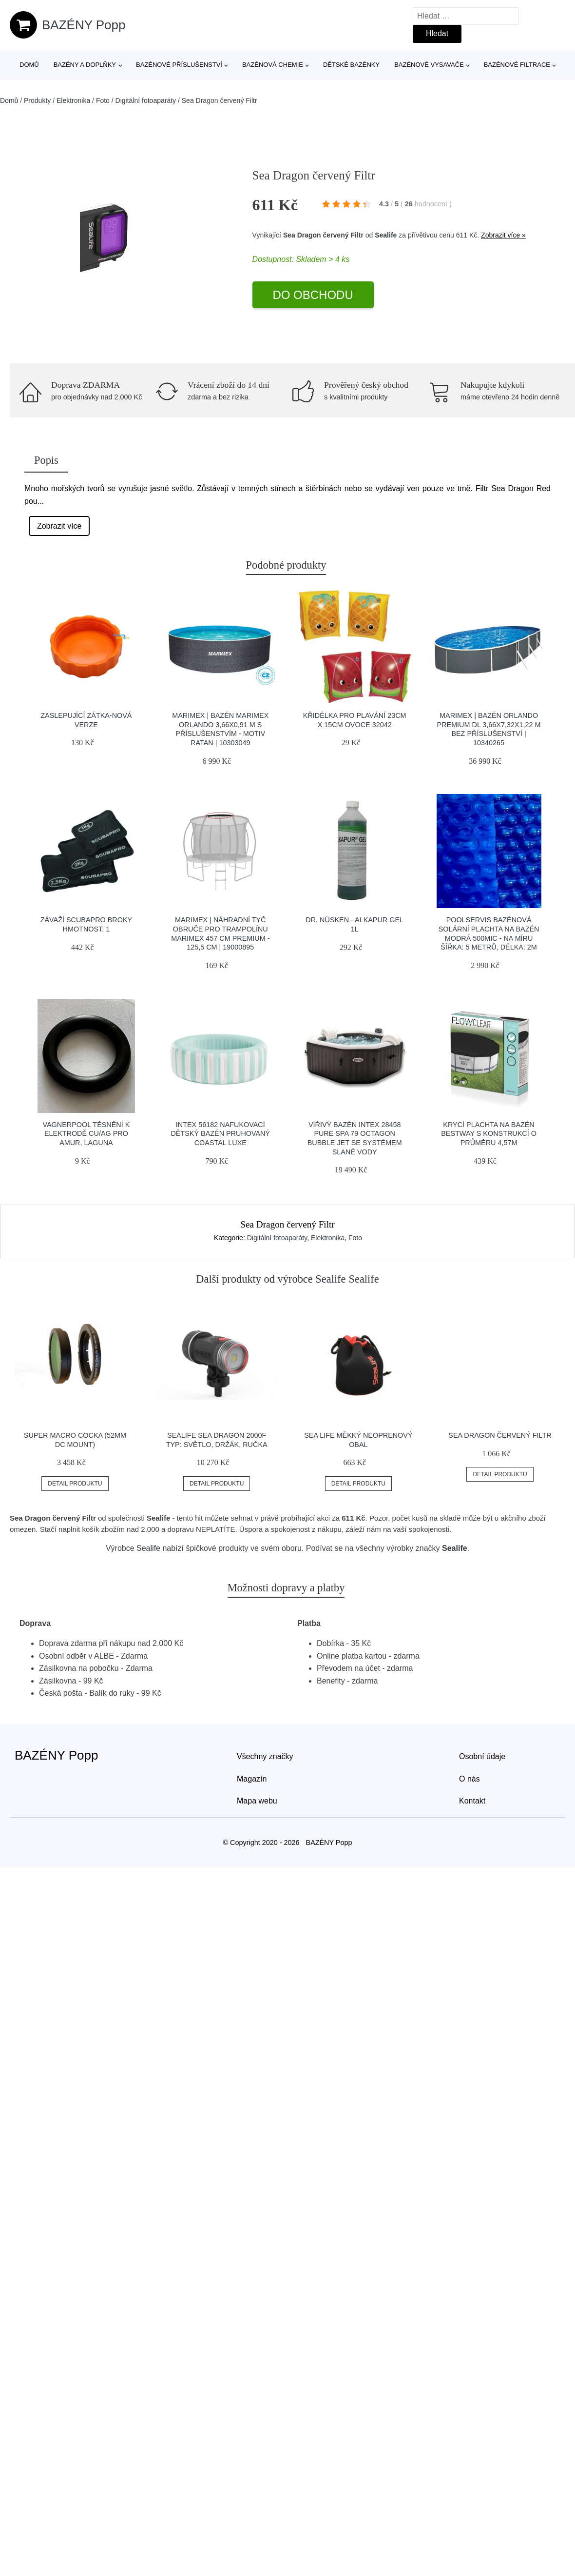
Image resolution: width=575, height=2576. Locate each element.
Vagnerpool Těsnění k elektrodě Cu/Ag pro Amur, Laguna (86, 1134)
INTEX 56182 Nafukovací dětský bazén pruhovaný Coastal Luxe (220, 1134)
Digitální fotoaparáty (145, 100)
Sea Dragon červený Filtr (499, 1435)
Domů (29, 64)
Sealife (386, 235)
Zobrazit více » (503, 235)
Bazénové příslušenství (179, 64)
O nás (469, 1779)
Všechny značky (265, 1756)
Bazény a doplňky (85, 64)
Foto (103, 100)
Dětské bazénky (351, 64)
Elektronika (73, 100)
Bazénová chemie (272, 64)
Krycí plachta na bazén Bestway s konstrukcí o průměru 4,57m (489, 1134)
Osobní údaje (482, 1756)
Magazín (252, 1779)
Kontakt (472, 1801)
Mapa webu (257, 1801)
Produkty (37, 100)
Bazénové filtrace (517, 64)
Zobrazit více (59, 526)
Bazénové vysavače (429, 64)
